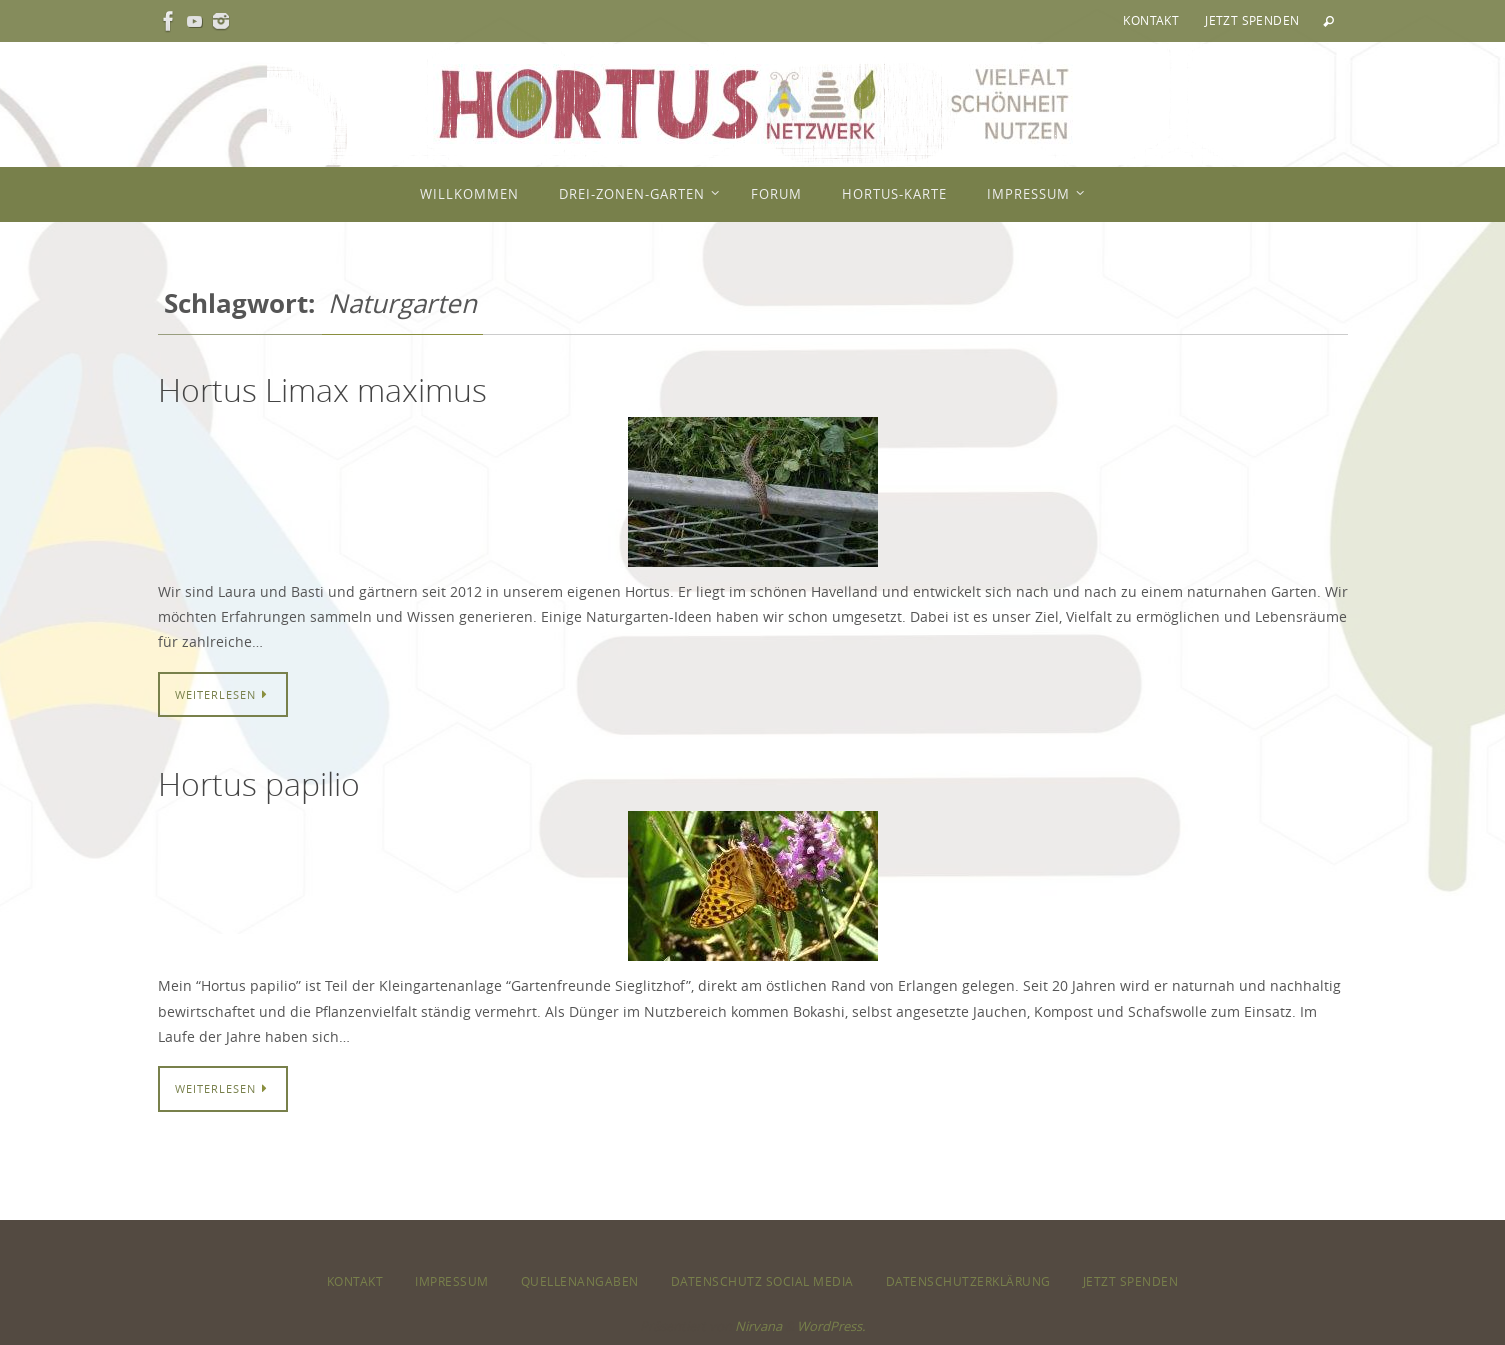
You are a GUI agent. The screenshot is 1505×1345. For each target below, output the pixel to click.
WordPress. (831, 1326)
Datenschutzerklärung (968, 1281)
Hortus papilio (259, 783)
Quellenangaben (580, 1281)
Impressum (452, 1281)
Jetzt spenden (1252, 20)
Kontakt (1151, 20)
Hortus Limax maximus (322, 389)
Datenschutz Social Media (762, 1281)
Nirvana (758, 1326)
